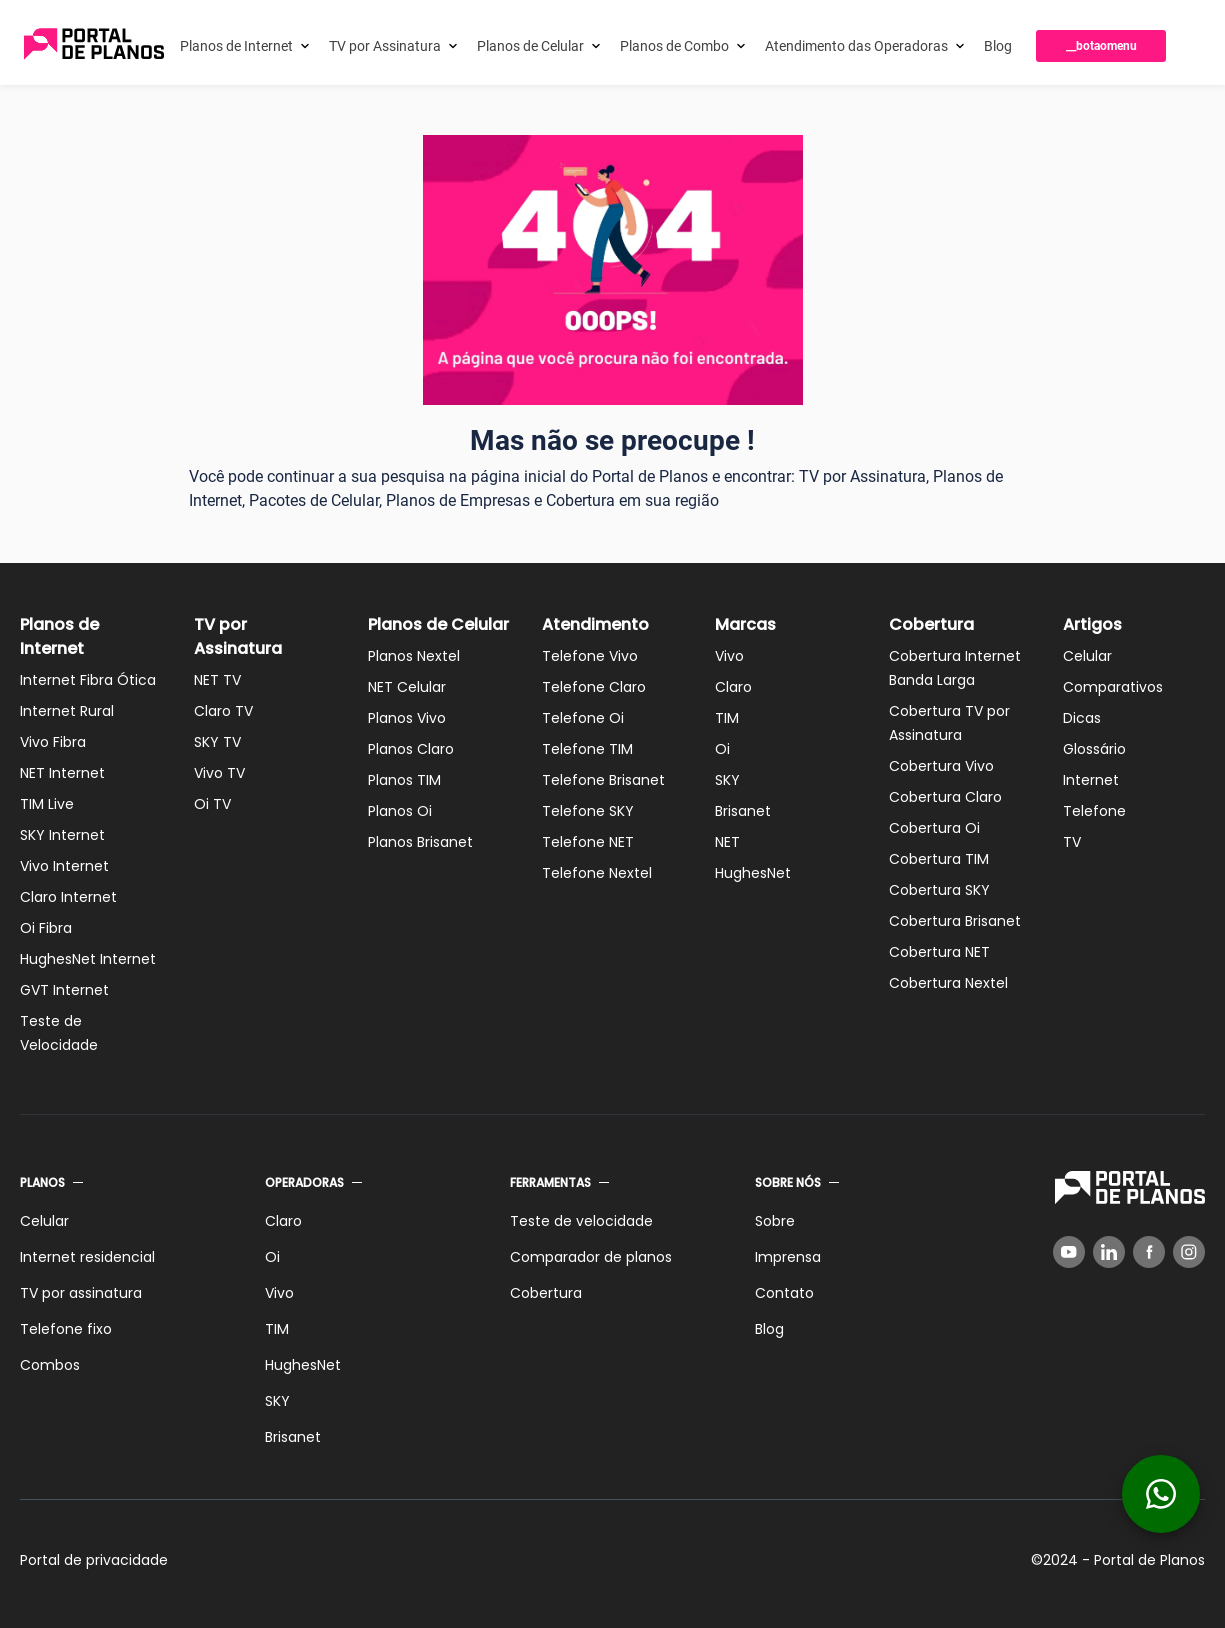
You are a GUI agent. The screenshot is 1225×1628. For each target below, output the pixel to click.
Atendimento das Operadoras (856, 46)
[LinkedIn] (1109, 1252)
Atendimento (595, 624)
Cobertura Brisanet (955, 921)
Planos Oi (400, 811)
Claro (733, 687)
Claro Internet (68, 897)
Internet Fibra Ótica (88, 680)
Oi (722, 749)
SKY (727, 780)
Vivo (729, 656)
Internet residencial (87, 1257)
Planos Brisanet (420, 842)
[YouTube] (1069, 1252)
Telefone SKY (588, 811)
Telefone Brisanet (603, 780)
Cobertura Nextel (948, 983)
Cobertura (931, 624)
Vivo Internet (64, 866)
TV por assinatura (81, 1293)
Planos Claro (411, 749)
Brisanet (743, 811)
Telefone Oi (583, 718)
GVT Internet (64, 990)
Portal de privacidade (94, 1560)
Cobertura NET (939, 952)
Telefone (1094, 811)
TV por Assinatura (385, 46)
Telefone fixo (66, 1329)
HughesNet (753, 873)
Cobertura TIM (939, 859)
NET (727, 842)
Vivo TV (219, 773)
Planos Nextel (414, 656)
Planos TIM (404, 780)
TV (1072, 842)
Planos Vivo (407, 718)
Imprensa (788, 1257)
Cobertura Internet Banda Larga (955, 668)
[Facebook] (1149, 1252)
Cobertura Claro (945, 797)
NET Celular (407, 687)
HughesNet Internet (88, 959)
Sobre (775, 1221)
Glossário (1094, 749)
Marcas (745, 624)
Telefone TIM (587, 749)
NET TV (217, 680)
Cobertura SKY (939, 890)
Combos (50, 1365)
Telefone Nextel (597, 873)
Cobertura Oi (934, 828)
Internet (1091, 780)
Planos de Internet (236, 46)
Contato (784, 1293)
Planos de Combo (674, 46)
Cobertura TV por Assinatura (949, 723)
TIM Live (47, 804)
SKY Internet (62, 835)
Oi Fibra (46, 928)
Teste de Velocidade (59, 1033)
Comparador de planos (591, 1257)
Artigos (1092, 624)
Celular (1087, 656)
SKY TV (217, 742)
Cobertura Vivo (941, 766)
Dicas (1082, 718)
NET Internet (62, 773)
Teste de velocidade (581, 1221)
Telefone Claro (594, 687)
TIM (727, 718)
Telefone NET (588, 842)
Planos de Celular (530, 46)
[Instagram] (1189, 1252)
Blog (998, 46)
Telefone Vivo (590, 656)
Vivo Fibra (53, 742)
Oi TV (212, 804)
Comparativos (1113, 687)
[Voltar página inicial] (94, 45)
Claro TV (223, 711)
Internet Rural (67, 711)
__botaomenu (1101, 46)
